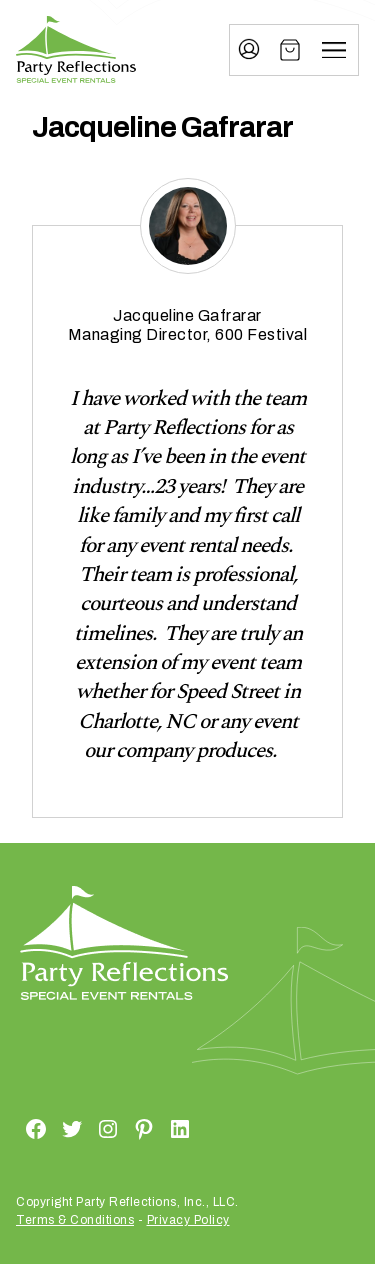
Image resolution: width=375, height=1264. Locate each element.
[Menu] (334, 50)
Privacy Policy (188, 1220)
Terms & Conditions (75, 1220)
